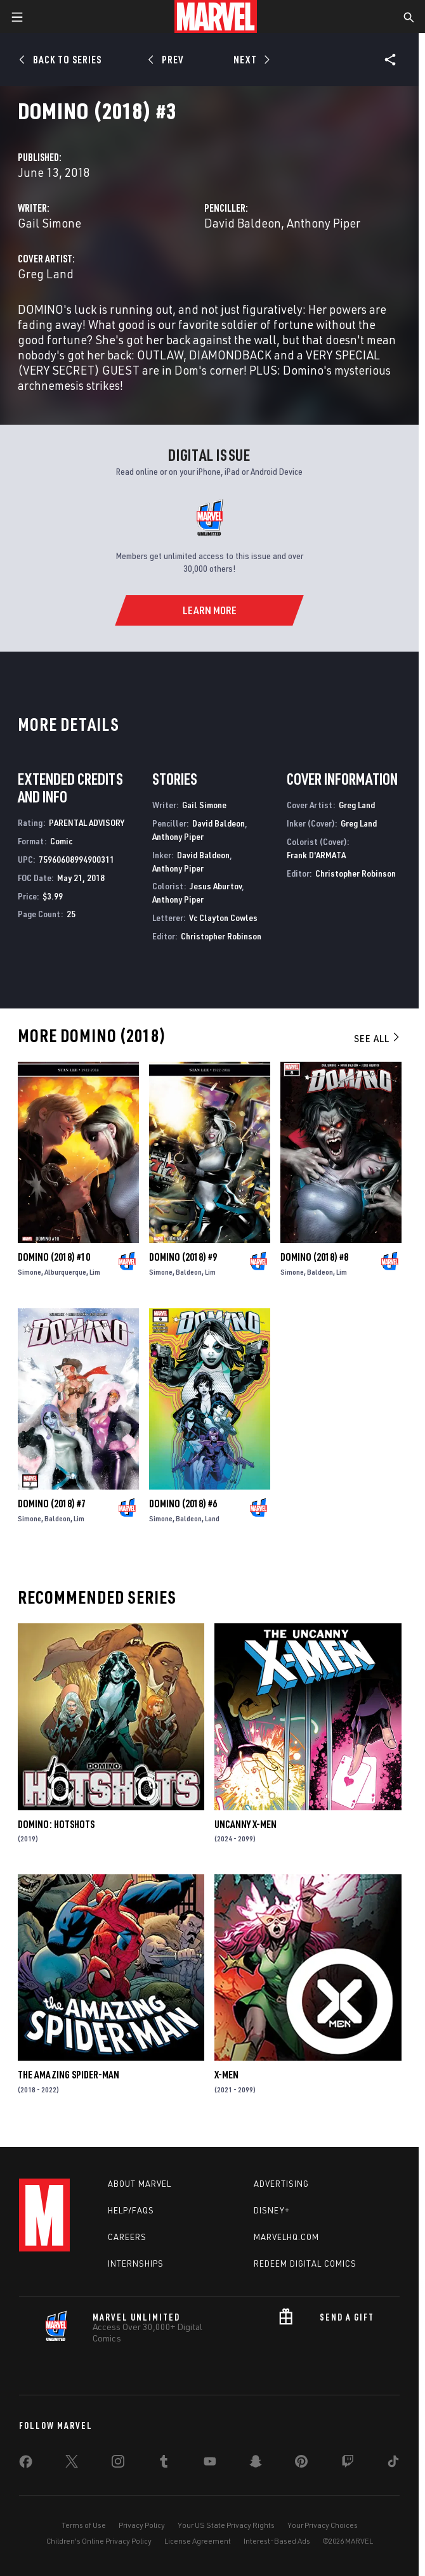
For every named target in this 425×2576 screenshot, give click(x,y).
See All (377, 1038)
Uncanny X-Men (245, 1824)
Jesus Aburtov (216, 885)
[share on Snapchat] (255, 2463)
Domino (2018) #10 (54, 1257)
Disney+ (272, 2210)
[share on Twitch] (347, 2463)
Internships (136, 2263)
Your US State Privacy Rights (226, 2525)
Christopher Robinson (221, 936)
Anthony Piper (323, 223)
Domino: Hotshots (56, 1824)
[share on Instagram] (118, 2463)
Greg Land (46, 273)
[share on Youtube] (210, 2463)
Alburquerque (65, 1272)
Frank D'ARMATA (316, 854)
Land (212, 1518)
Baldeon (189, 1272)
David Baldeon (242, 223)
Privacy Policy (142, 2525)
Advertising (281, 2184)
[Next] (250, 59)
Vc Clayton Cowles (223, 917)
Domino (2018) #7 (52, 1503)
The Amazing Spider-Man (68, 2074)
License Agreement (197, 2541)
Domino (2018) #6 (183, 1503)
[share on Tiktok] (393, 2463)
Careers (127, 2237)
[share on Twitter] (71, 2463)
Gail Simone (49, 223)
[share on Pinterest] (301, 2463)
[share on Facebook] (25, 2464)
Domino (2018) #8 (314, 1257)
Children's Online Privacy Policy (99, 2541)
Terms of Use (84, 2525)
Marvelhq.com (286, 2237)
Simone (29, 1272)
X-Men (226, 2074)
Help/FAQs (131, 2210)
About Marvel (139, 2184)
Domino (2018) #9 (183, 1257)
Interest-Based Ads (277, 2541)
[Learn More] (209, 610)
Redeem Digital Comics (305, 2263)
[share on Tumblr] (163, 2463)
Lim (94, 1272)
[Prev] (168, 59)
